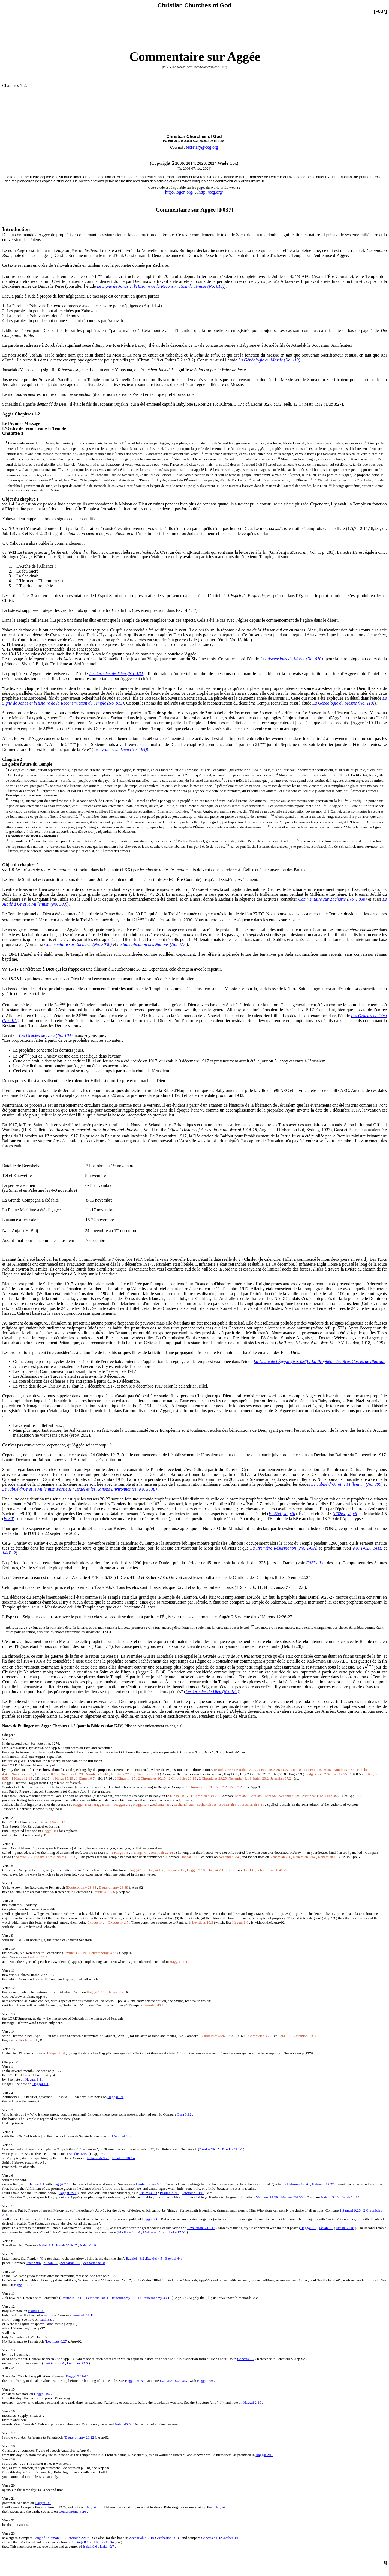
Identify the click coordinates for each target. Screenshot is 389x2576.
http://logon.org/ (179, 192)
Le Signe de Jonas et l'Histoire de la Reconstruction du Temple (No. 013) (160, 286)
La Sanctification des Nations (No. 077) (151, 944)
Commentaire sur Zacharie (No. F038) (332, 899)
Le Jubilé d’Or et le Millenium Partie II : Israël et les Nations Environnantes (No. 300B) (79, 1489)
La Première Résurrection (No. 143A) (284, 1548)
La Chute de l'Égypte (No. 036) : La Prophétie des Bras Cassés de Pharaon (319, 1361)
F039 (8, 1518)
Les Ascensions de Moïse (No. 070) (291, 659)
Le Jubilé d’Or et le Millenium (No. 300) (346, 1484)
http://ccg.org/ (210, 192)
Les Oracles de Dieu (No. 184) (116, 673)
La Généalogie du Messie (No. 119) (269, 360)
